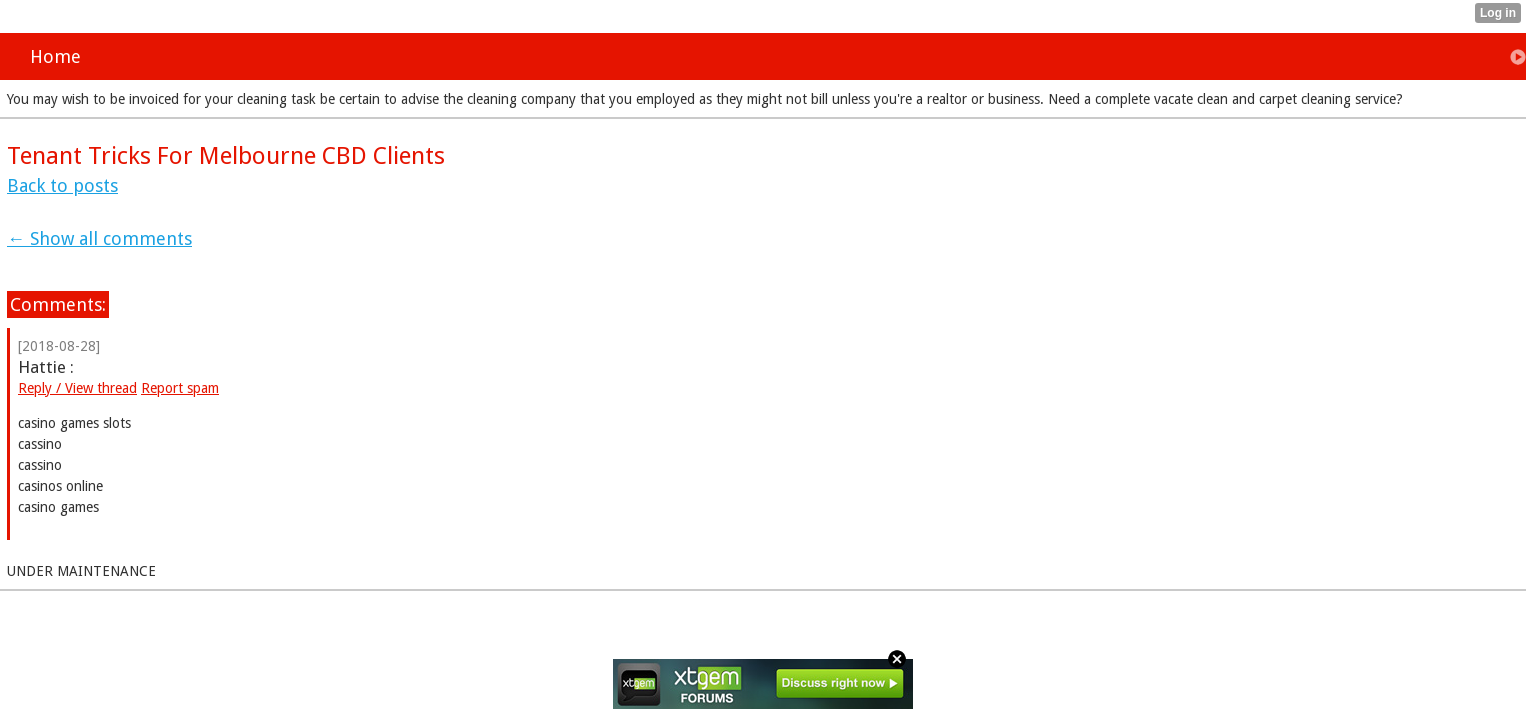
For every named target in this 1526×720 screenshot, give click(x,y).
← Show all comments (99, 238)
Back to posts (62, 185)
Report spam (180, 388)
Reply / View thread (77, 388)
